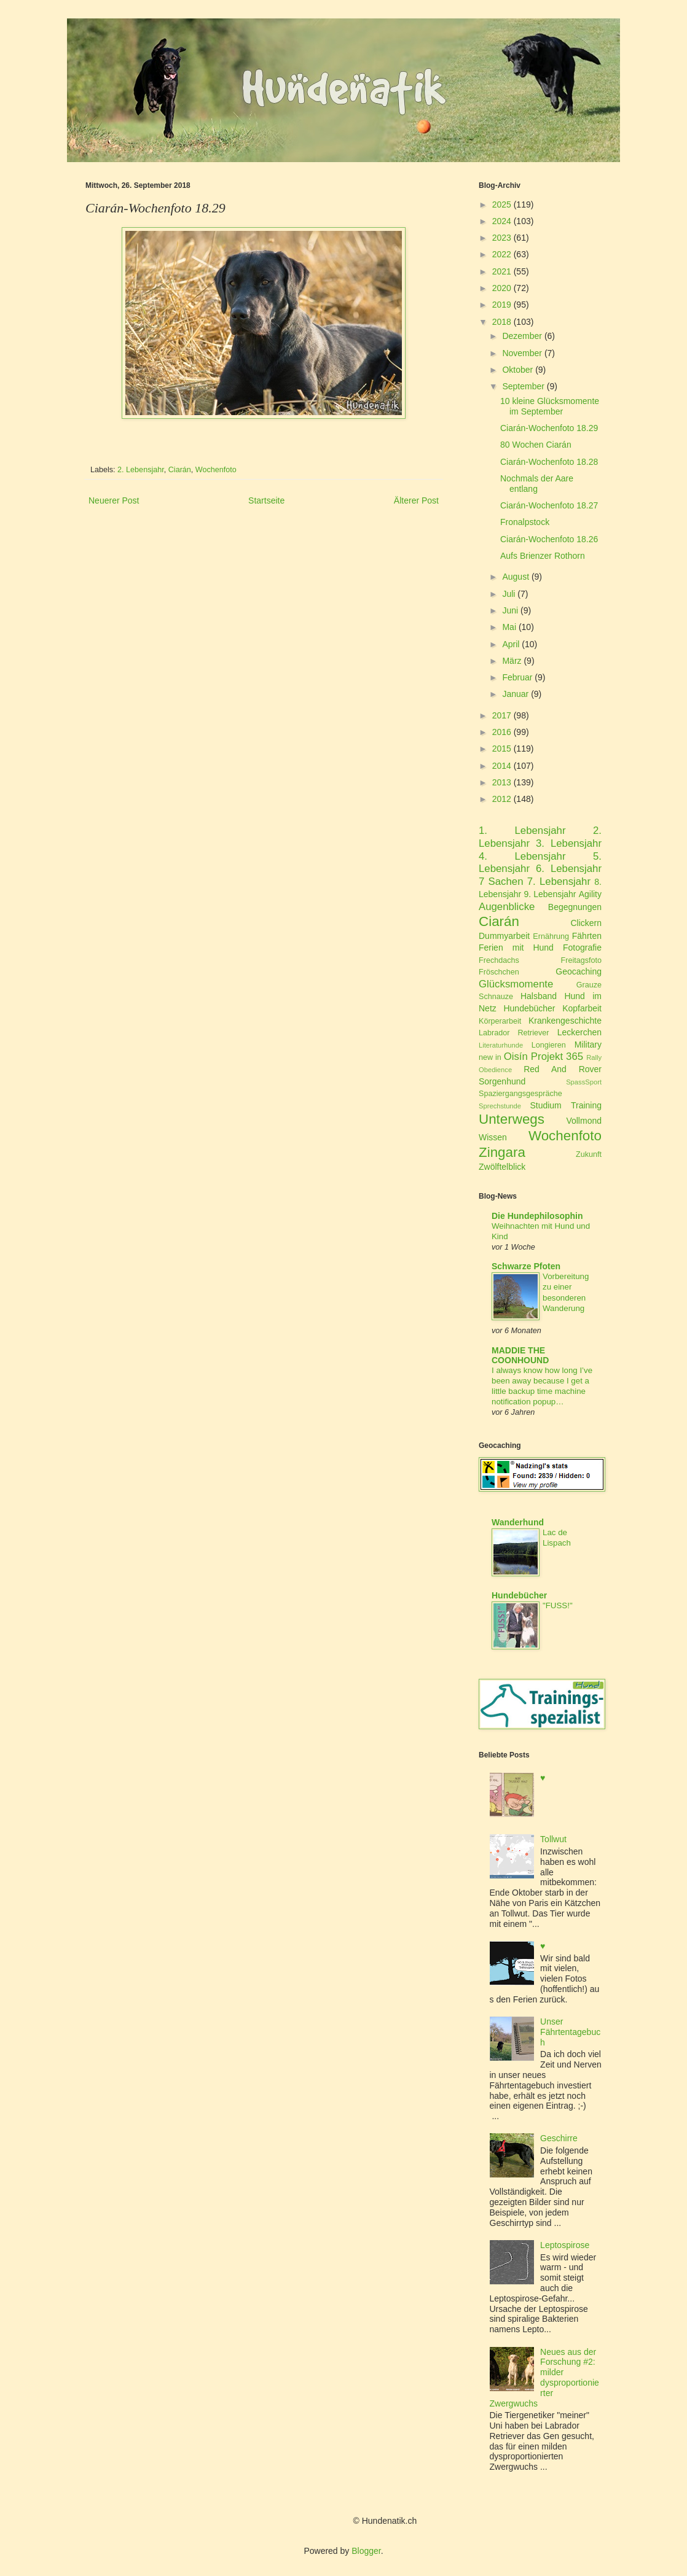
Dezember (522, 336)
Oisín (516, 1056)
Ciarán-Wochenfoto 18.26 (549, 539)
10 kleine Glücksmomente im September (549, 406)
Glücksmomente (516, 984)
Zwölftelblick (502, 1167)
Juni (510, 610)
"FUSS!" (558, 1605)
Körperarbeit (500, 1021)
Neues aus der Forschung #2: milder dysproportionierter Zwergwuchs (544, 2377)
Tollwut (553, 1839)
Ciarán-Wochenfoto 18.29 (549, 428)
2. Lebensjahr (140, 469)
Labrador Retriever (514, 1033)
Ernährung (551, 936)
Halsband (538, 996)
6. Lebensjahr (569, 868)
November (522, 353)
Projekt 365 (557, 1056)
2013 (501, 782)
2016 (501, 732)
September (523, 386)
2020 (501, 288)
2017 (501, 715)
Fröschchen (499, 972)
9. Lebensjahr (550, 894)
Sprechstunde (500, 1106)
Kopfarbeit (582, 1008)
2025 (501, 204)
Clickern (586, 923)
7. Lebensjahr (559, 881)
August (515, 577)
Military (588, 1044)
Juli (508, 594)
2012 (501, 799)
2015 (501, 748)
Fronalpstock (524, 522)
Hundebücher (529, 1008)
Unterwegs (511, 1119)
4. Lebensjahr (522, 856)
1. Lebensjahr (522, 830)
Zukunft (589, 1154)
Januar (515, 694)
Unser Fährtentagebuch (570, 2032)
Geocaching (578, 971)
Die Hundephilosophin (537, 1216)
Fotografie (582, 947)
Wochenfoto (216, 469)
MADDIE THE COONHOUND (520, 1355)
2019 (501, 304)
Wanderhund (518, 1522)
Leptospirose (564, 2245)
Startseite (266, 500)
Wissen (493, 1137)
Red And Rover (563, 1069)
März (511, 661)
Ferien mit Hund (516, 947)
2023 (501, 238)
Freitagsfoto (581, 960)
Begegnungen (575, 907)
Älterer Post (416, 500)
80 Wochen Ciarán (535, 444)
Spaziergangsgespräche (520, 1093)
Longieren (549, 1045)
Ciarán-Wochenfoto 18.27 (549, 505)
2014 (501, 766)
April (510, 644)
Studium (545, 1105)
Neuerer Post (113, 500)
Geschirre (559, 2138)
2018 (501, 322)
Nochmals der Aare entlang (536, 483)
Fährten (587, 936)
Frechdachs (499, 960)
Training (586, 1105)
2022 (501, 254)
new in (490, 1057)
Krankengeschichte (565, 1020)
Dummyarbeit (504, 936)
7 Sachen (501, 881)
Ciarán (179, 469)
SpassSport (584, 1082)
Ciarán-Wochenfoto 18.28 (549, 462)
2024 (501, 221)
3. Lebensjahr (569, 843)
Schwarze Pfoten (526, 1266)
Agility (590, 894)
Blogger (365, 2551)
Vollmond (584, 1121)
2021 (501, 271)
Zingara (502, 1152)
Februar (517, 677)
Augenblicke (507, 906)
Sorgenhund (502, 1081)
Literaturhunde (501, 1045)
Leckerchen (579, 1032)
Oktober (517, 370)
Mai (509, 627)
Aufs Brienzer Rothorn (542, 556)
